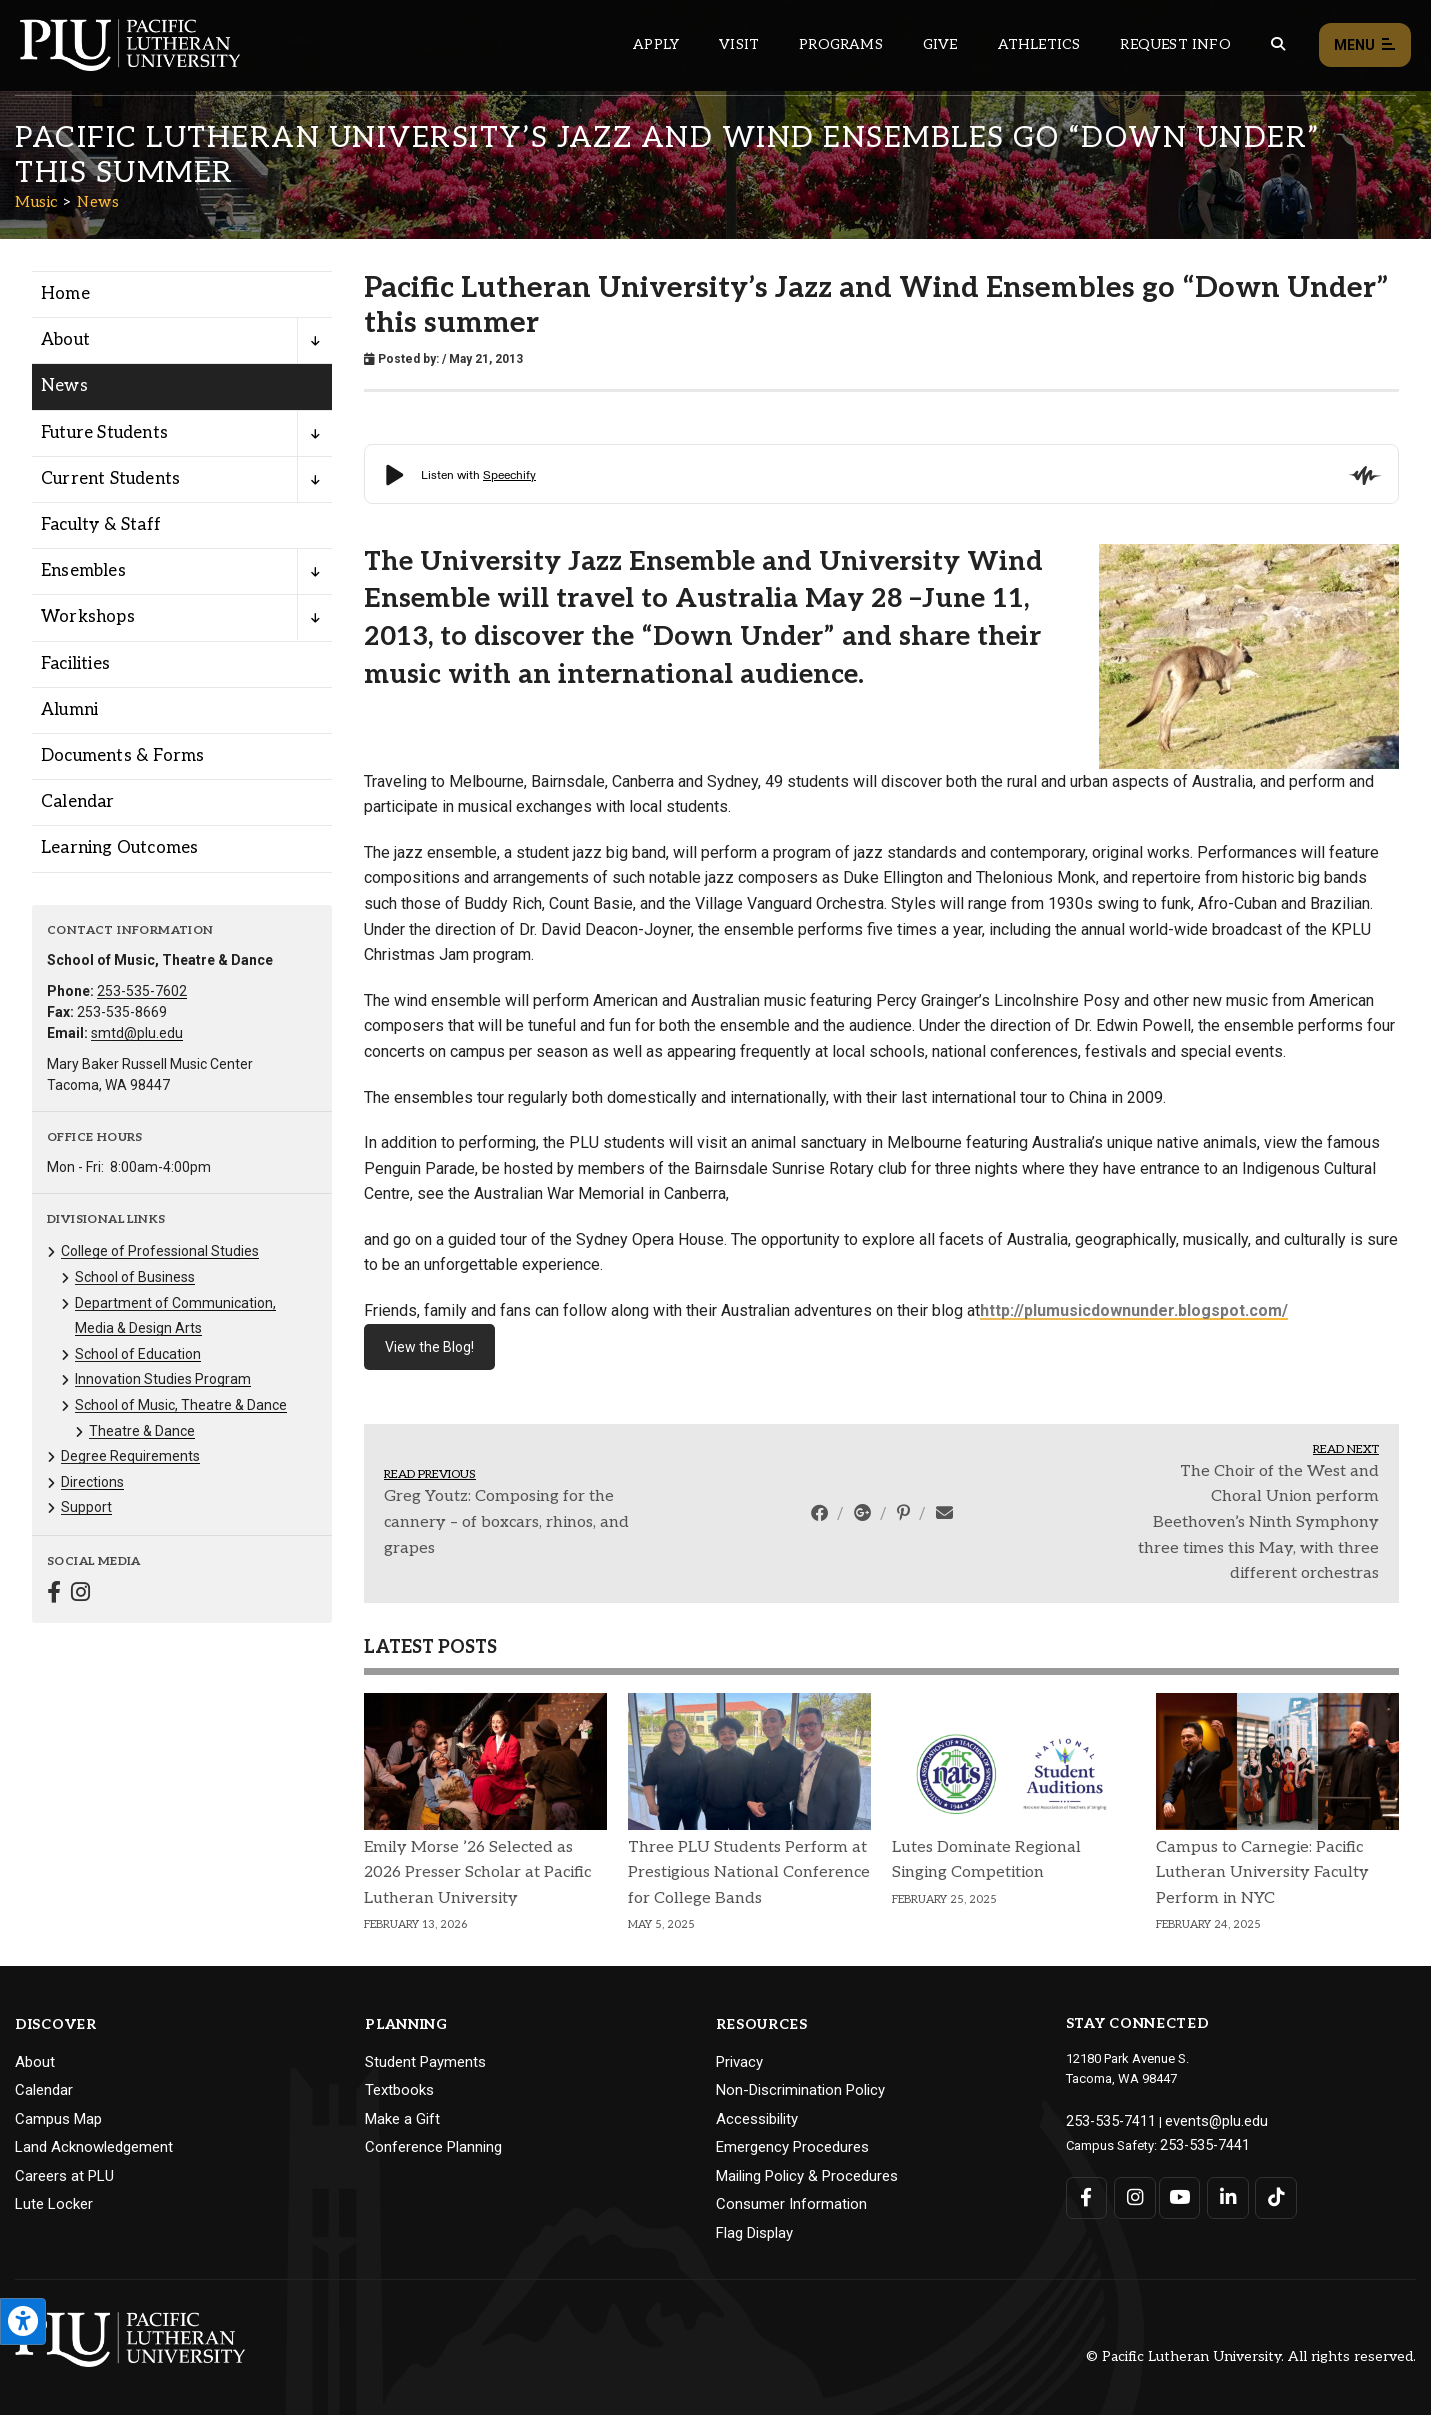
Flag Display (754, 2233)
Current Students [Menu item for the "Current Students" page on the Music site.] (110, 479)
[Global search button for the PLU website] (1278, 44)
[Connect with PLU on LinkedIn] (1222, 2192)
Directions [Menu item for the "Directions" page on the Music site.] (92, 1482)
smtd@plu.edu (137, 1033)
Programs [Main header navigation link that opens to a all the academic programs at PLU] (841, 44)
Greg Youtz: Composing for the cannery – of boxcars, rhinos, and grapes (506, 1522)
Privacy (739, 2062)
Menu (1365, 45)
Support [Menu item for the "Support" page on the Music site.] (86, 1507)
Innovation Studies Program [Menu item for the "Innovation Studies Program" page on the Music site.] (163, 1379)
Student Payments (425, 2062)
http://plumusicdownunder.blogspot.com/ (1134, 1310)
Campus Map (58, 2119)
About (35, 2062)
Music (36, 202)
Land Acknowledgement (94, 2147)
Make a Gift (402, 2119)
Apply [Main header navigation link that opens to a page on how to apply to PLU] (656, 44)
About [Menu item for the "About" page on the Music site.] (65, 340)
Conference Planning (433, 2147)
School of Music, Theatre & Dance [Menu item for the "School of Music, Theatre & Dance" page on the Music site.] (181, 1405)
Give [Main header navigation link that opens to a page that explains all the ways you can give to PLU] (940, 44)
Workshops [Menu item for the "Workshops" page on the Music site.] (88, 617)
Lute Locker (54, 2204)
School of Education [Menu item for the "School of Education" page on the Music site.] (138, 1354)
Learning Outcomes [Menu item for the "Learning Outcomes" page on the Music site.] (119, 848)
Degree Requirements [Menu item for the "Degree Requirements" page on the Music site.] (130, 1456)
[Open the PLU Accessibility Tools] (23, 2321)
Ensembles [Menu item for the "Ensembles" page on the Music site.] (83, 571)
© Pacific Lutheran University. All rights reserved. (1251, 2356)
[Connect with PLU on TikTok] (1268, 2192)
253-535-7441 (1199, 2140)
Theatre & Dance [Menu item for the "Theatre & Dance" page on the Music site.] (142, 1431)
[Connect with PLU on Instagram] (1131, 2192)
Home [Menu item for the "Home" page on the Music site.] (65, 294)
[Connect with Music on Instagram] (80, 1594)
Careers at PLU (64, 2176)
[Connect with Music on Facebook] (54, 1594)
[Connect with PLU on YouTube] (1177, 2192)
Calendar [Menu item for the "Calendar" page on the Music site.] (78, 802)
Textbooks (399, 2090)
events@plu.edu (1199, 2119)
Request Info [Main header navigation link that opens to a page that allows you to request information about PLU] (1175, 44)
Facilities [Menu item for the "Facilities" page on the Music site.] (75, 664)
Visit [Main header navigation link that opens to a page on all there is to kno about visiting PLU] (739, 44)
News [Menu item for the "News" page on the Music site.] (64, 386)
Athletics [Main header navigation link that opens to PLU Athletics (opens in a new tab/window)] (1039, 44)
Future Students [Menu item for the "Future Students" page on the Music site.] (104, 433)
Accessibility (757, 2119)
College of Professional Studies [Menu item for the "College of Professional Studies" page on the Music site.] (160, 1251)
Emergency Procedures (792, 2147)
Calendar (44, 2090)
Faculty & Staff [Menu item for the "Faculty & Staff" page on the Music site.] (101, 525)
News (98, 202)
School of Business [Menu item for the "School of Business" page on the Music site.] (135, 1277)
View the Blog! (429, 1347)
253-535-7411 (1105, 2119)
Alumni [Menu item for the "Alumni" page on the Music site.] (69, 710)
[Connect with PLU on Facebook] (1086, 2192)
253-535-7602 (142, 991)
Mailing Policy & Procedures (807, 2176)
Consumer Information (791, 2204)
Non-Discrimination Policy (800, 2090)
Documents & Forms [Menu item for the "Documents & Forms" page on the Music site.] (122, 756)
